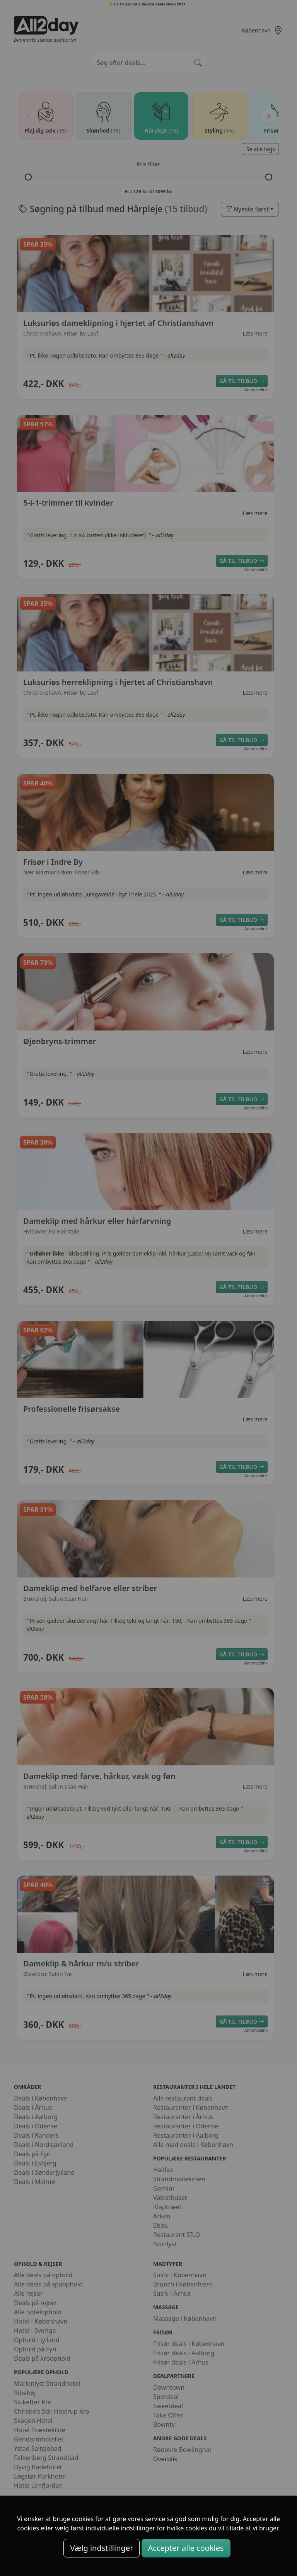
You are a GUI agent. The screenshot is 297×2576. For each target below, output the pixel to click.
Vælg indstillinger (101, 2548)
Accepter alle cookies (186, 2548)
